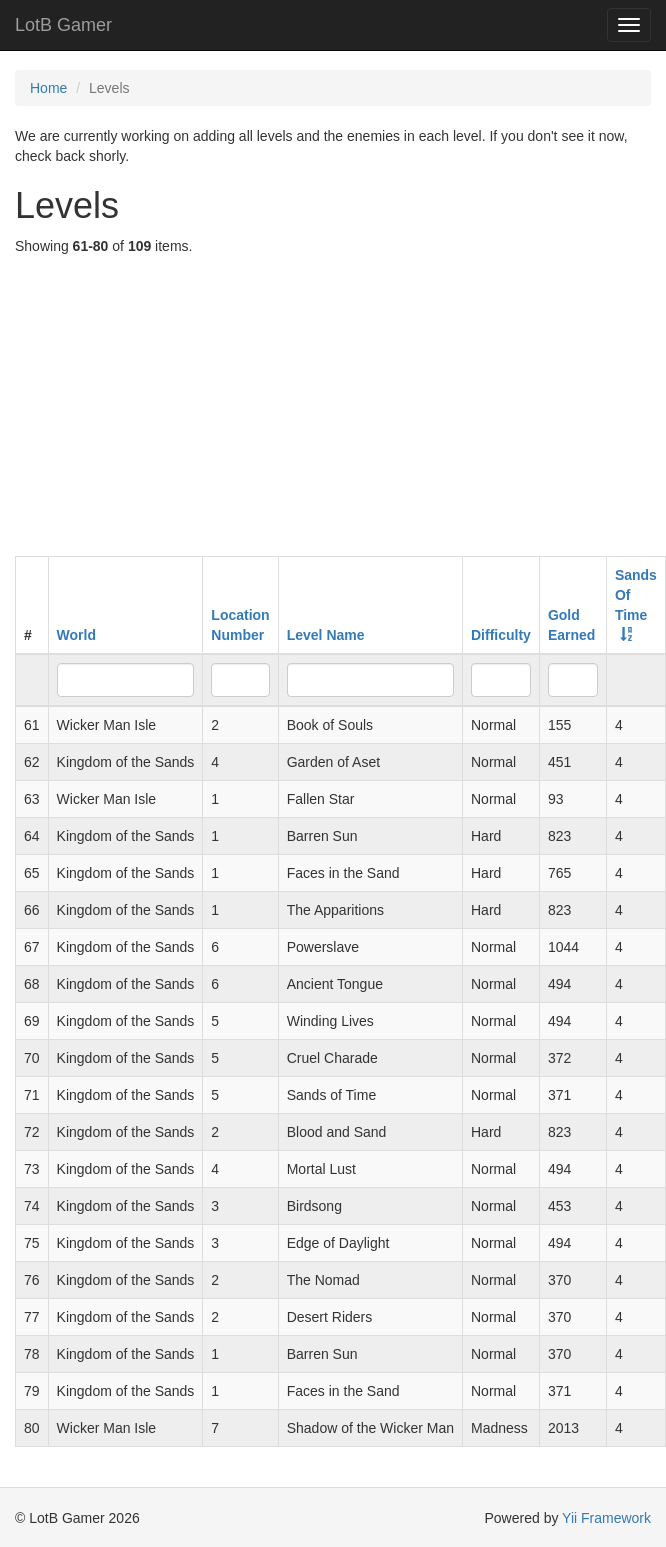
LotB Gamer (63, 25)
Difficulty (501, 635)
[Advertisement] (333, 406)
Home (48, 88)
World (76, 635)
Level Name (326, 635)
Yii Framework (606, 1518)
